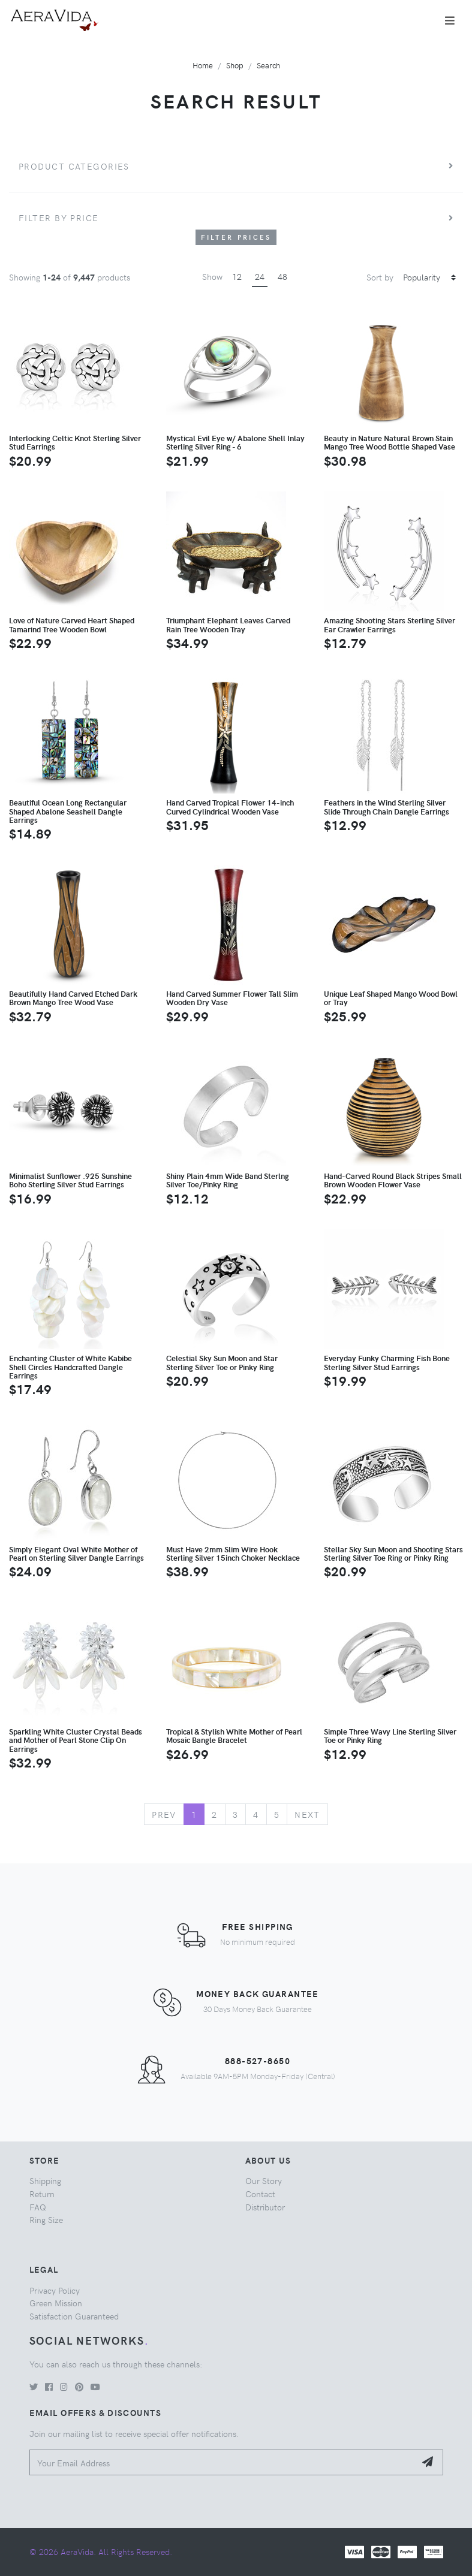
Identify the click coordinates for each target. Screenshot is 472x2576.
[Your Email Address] (222, 2462)
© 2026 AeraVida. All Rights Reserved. (100, 2551)
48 (282, 276)
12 (237, 276)
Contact (260, 2194)
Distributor (265, 2207)
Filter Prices (236, 237)
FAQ (37, 2207)
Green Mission (55, 2303)
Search (268, 65)
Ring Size (46, 2219)
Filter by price (59, 218)
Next (307, 1814)
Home (203, 65)
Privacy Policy (54, 2290)
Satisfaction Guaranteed (74, 2316)
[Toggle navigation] (449, 20)
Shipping (45, 2180)
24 (259, 276)
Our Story (263, 2180)
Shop (234, 65)
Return (42, 2194)
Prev (164, 1814)
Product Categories (74, 166)
